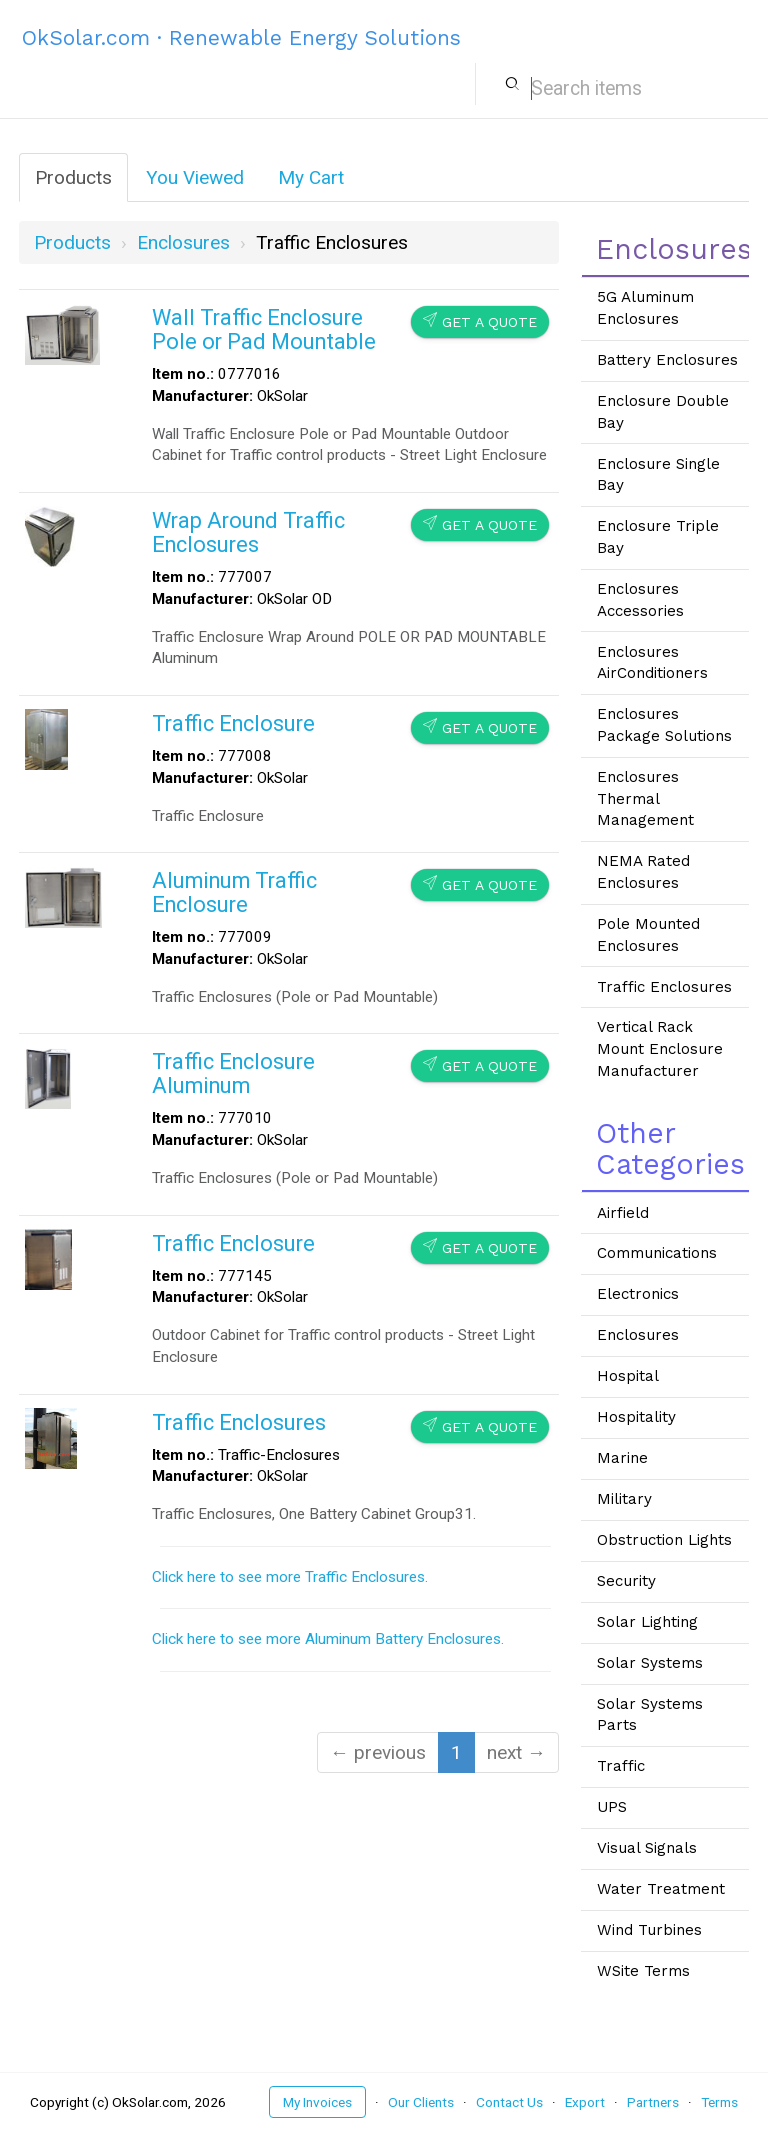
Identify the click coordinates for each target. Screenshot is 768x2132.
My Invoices (317, 2102)
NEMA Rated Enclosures (643, 872)
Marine (622, 1458)
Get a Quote (480, 321)
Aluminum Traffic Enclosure (234, 892)
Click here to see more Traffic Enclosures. (290, 1577)
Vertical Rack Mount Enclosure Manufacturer (660, 1048)
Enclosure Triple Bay (658, 537)
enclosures (183, 242)
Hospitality (636, 1417)
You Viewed (195, 177)
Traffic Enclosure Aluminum (233, 1073)
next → (516, 1752)
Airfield (623, 1213)
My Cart (311, 177)
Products (73, 177)
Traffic (621, 1766)
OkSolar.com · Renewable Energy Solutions (241, 37)
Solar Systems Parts (650, 1715)
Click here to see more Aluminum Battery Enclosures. (328, 1639)
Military (624, 1499)
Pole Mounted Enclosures (648, 935)
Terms (719, 2102)
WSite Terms (643, 1971)
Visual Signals (647, 1848)
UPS (612, 1807)
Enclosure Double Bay (663, 412)
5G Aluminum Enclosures (645, 308)
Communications (657, 1253)
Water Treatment (661, 1889)
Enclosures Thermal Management (645, 798)
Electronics (638, 1294)
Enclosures (638, 1335)
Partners (653, 2102)
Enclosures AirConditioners (652, 663)
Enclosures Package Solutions (664, 725)
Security (626, 1581)
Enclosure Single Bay (658, 475)
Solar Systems (650, 1663)
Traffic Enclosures (239, 1422)
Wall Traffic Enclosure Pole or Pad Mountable (264, 329)
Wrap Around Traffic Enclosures (248, 532)
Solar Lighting (647, 1622)
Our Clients (421, 2102)
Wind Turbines (649, 1930)
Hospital (628, 1376)
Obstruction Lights (664, 1540)
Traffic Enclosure (233, 723)
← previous (378, 1752)
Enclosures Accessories (640, 600)
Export (585, 2102)
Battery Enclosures (667, 360)
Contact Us (509, 2102)
